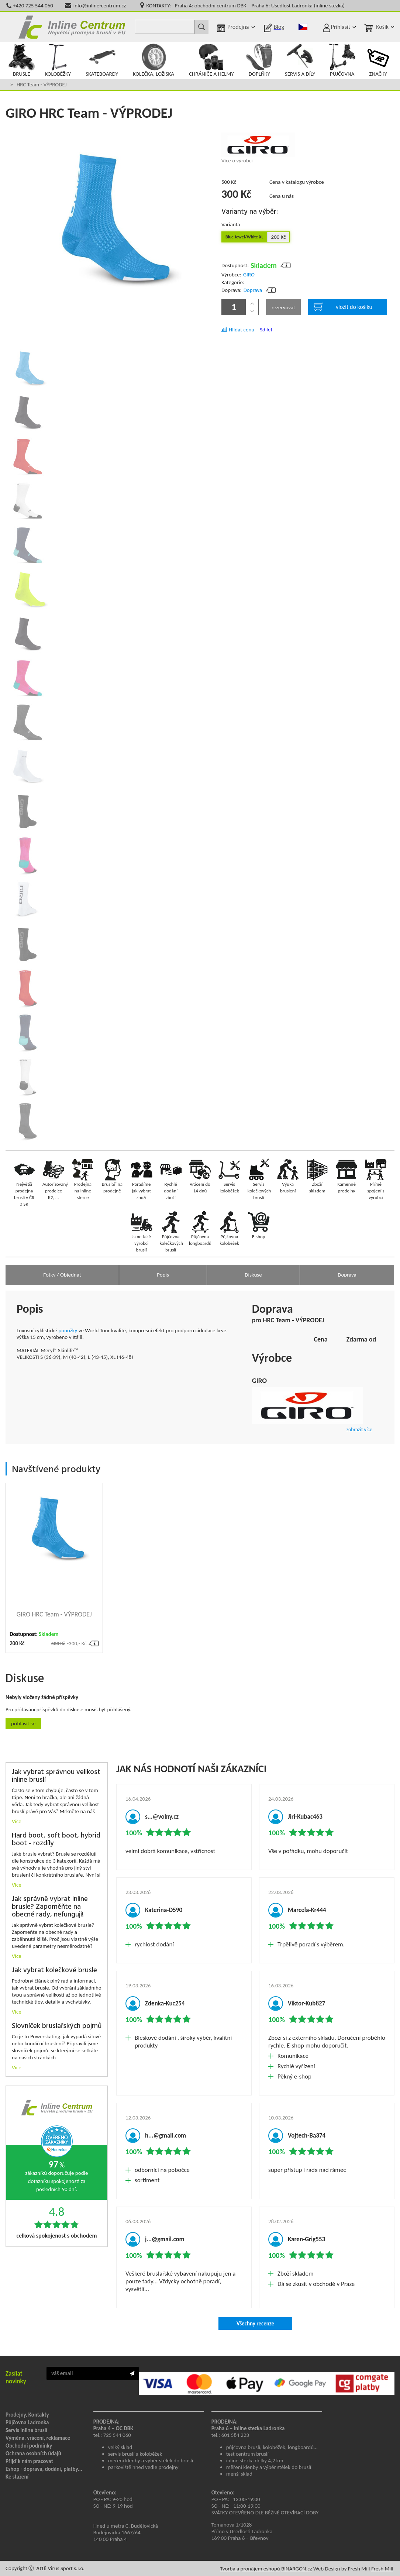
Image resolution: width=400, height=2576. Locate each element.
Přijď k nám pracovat (29, 2461)
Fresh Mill (382, 2568)
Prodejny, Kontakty (27, 2414)
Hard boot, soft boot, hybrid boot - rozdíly (56, 1839)
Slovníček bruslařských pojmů (56, 2026)
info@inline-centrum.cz (99, 5)
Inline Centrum (72, 27)
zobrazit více (359, 1429)
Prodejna (238, 26)
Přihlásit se (23, 1723)
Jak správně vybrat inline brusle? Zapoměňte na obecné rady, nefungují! (50, 1907)
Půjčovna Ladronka (27, 2422)
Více (16, 1821)
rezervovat (283, 307)
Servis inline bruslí (26, 2430)
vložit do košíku (343, 307)
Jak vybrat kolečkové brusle (54, 1970)
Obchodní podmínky (29, 2445)
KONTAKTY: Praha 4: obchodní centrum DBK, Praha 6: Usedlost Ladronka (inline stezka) (245, 5)
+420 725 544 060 (33, 5)
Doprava (253, 290)
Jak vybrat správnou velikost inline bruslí (56, 1776)
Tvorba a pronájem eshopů (250, 2568)
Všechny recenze (255, 2323)
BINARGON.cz (296, 2568)
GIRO (249, 274)
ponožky (67, 1330)
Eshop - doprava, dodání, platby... (44, 2469)
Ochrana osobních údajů (33, 2453)
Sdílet (266, 329)
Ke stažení (17, 2476)
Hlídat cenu (241, 329)
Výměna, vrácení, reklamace (38, 2438)
